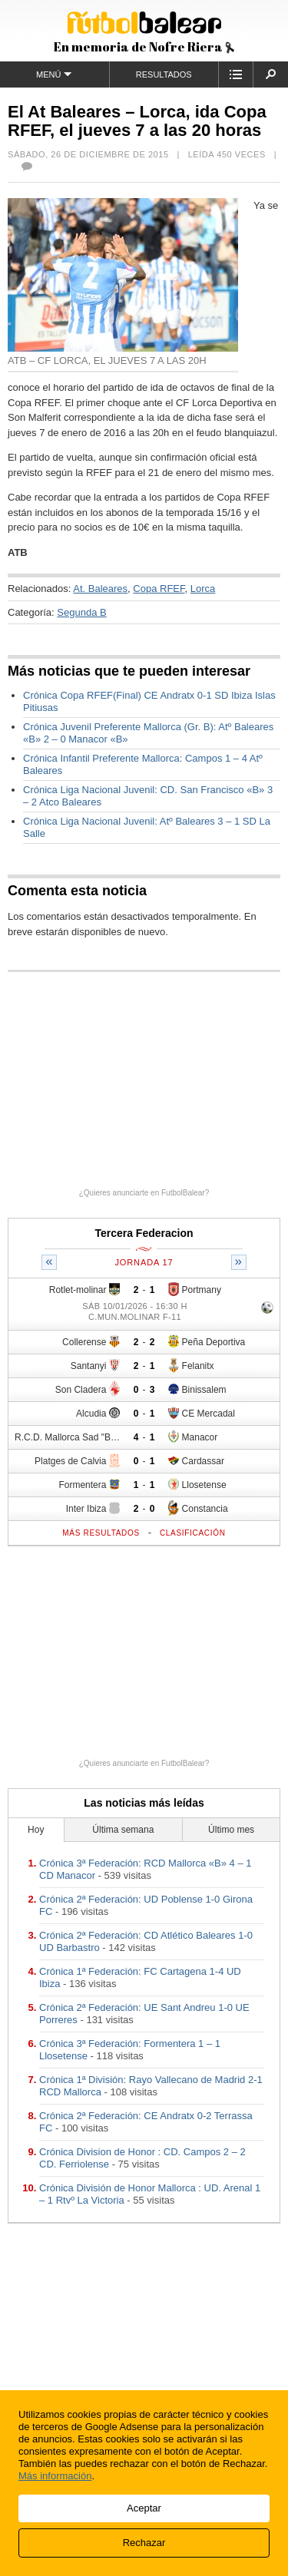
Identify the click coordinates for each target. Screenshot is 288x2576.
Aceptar (144, 2508)
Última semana (123, 1829)
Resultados (164, 74)
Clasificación (193, 1533)
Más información (54, 2476)
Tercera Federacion (143, 1233)
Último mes (231, 1829)
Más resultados (101, 1533)
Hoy (36, 1829)
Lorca (203, 588)
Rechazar (144, 2542)
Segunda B (81, 612)
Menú (54, 74)
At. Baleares (100, 588)
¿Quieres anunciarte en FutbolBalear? (144, 1193)
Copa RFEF (158, 588)
